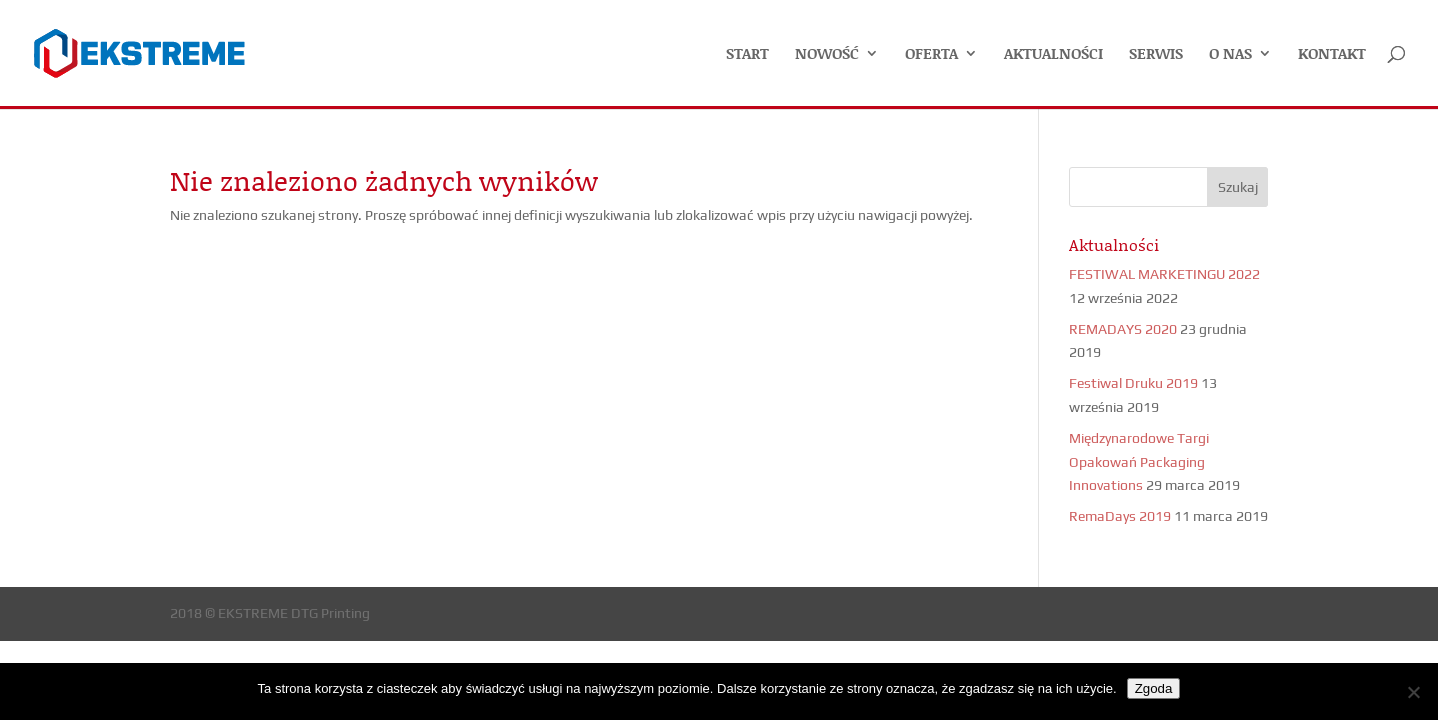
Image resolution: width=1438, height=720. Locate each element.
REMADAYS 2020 (1123, 329)
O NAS (1230, 55)
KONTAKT (1332, 55)
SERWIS (1156, 55)
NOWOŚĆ (827, 55)
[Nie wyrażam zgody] (1413, 692)
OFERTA (931, 55)
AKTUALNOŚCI (1053, 55)
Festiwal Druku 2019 (1133, 383)
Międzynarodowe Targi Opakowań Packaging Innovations (1139, 462)
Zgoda (1154, 688)
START (747, 55)
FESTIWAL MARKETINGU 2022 (1164, 274)
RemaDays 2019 (1120, 516)
